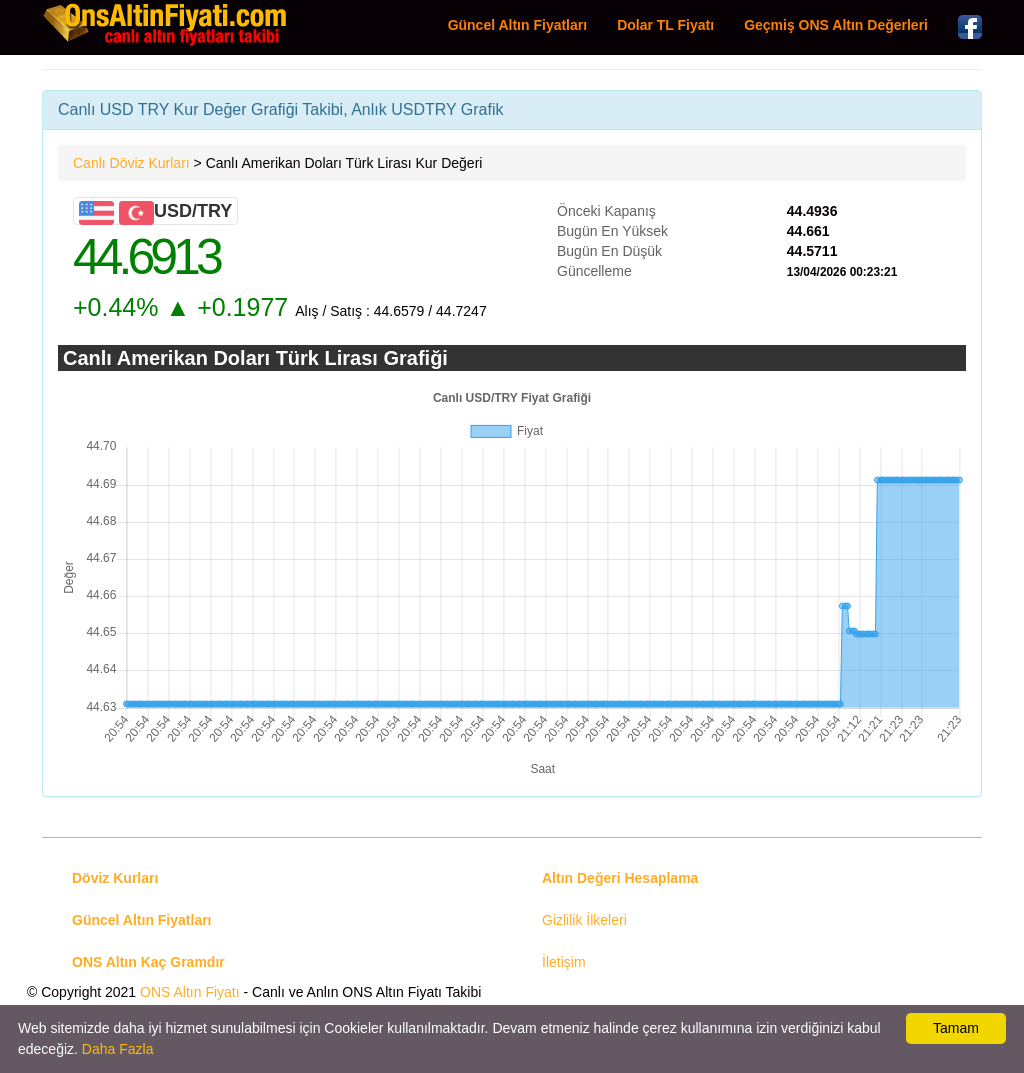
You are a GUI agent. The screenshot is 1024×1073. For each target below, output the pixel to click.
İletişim (564, 962)
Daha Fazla (118, 1049)
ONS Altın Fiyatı (190, 992)
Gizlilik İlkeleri (584, 920)
